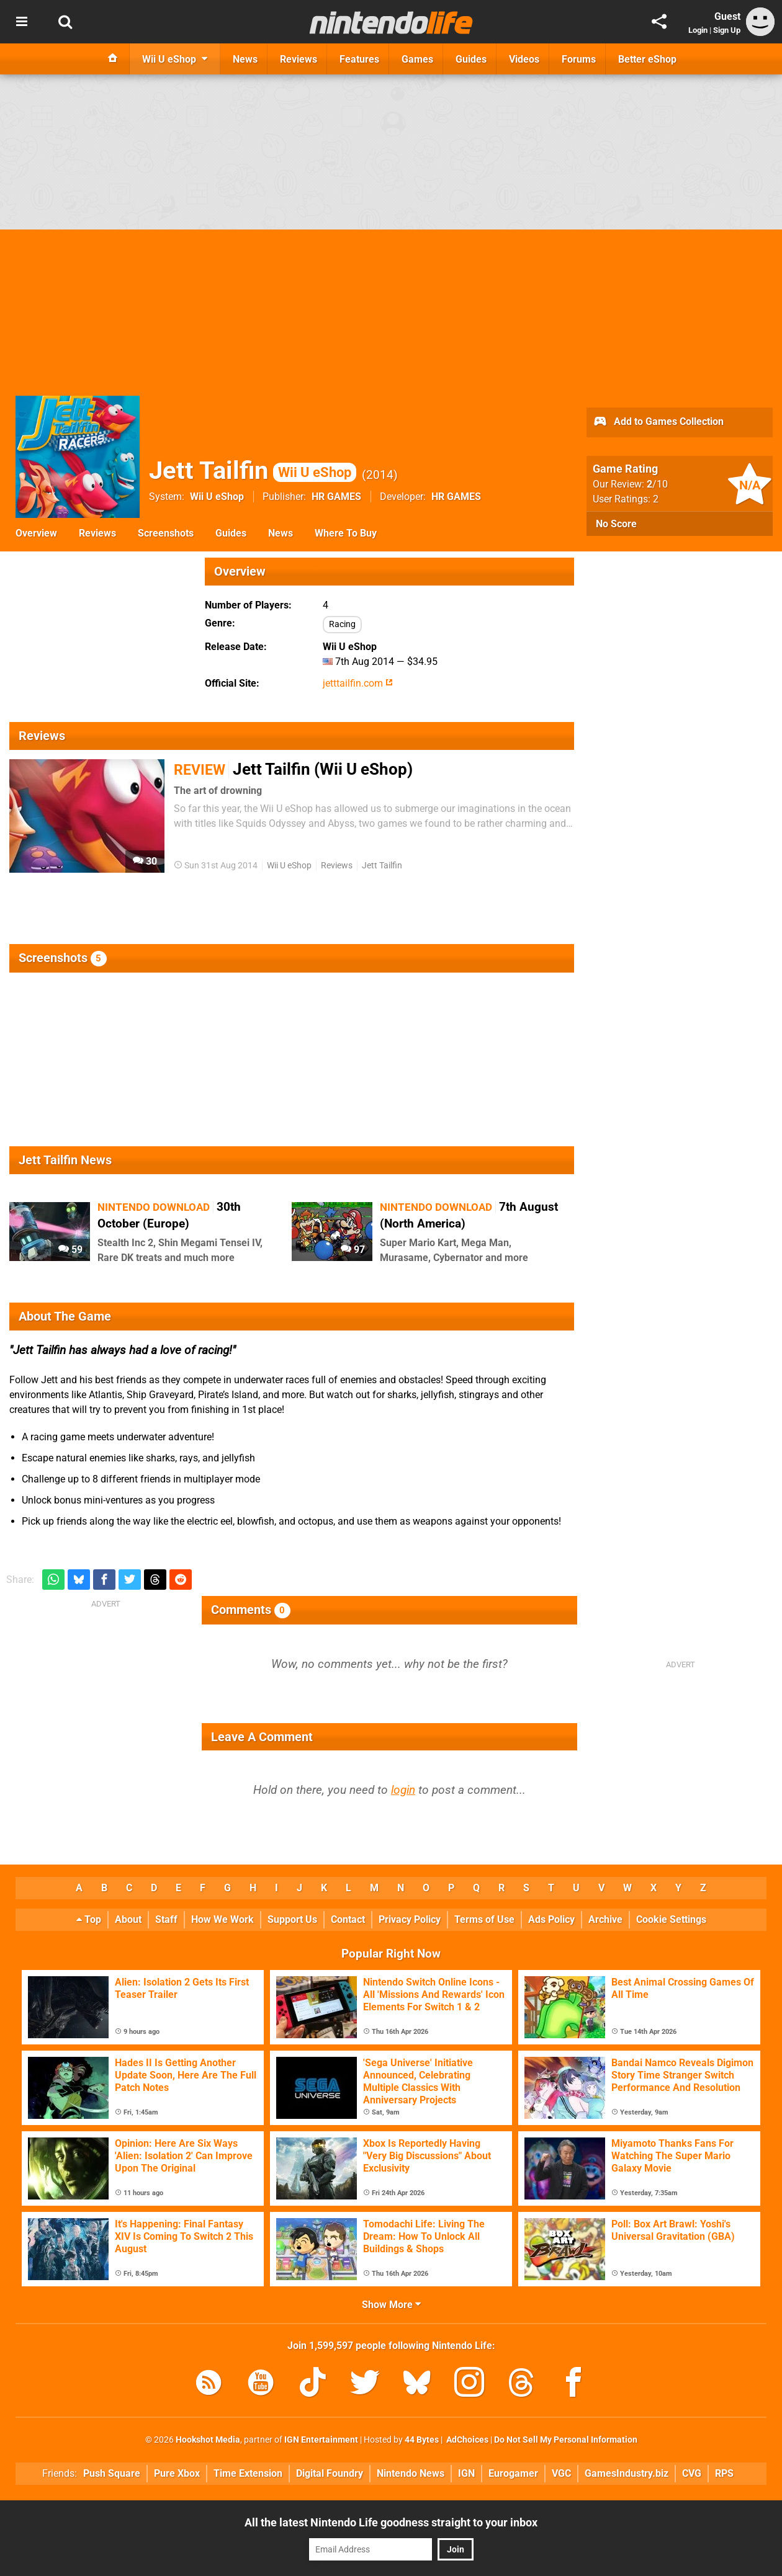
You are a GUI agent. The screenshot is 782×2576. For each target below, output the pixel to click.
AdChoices (466, 2440)
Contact (348, 1919)
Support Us (292, 1919)
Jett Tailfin (252, 470)
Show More (391, 2305)
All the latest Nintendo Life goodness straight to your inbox (391, 2522)
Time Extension (247, 2473)
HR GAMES (336, 496)
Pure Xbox (177, 2473)
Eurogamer (513, 2473)
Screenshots (166, 533)
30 (145, 861)
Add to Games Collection (658, 422)
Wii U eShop (217, 496)
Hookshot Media (208, 2440)
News (280, 533)
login (403, 1790)
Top (88, 1919)
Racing (342, 624)
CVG (691, 2473)
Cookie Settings (671, 1919)
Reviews (97, 533)
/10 (657, 484)
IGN (466, 2473)
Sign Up (726, 30)
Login (698, 30)
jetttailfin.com (358, 683)
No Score (616, 524)
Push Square (111, 2473)
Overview (36, 533)
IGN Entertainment (321, 2440)
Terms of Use (484, 1919)
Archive (605, 1919)
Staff (166, 1919)
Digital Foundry (329, 2473)
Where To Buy (346, 533)
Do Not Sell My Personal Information (565, 2440)
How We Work (222, 1919)
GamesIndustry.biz (626, 2473)
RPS (724, 2473)
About (128, 1919)
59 (70, 1249)
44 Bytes (422, 2440)
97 (353, 1249)
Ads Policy (551, 1919)
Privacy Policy (410, 1919)
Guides (230, 533)
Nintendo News (410, 2473)
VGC (561, 2473)
